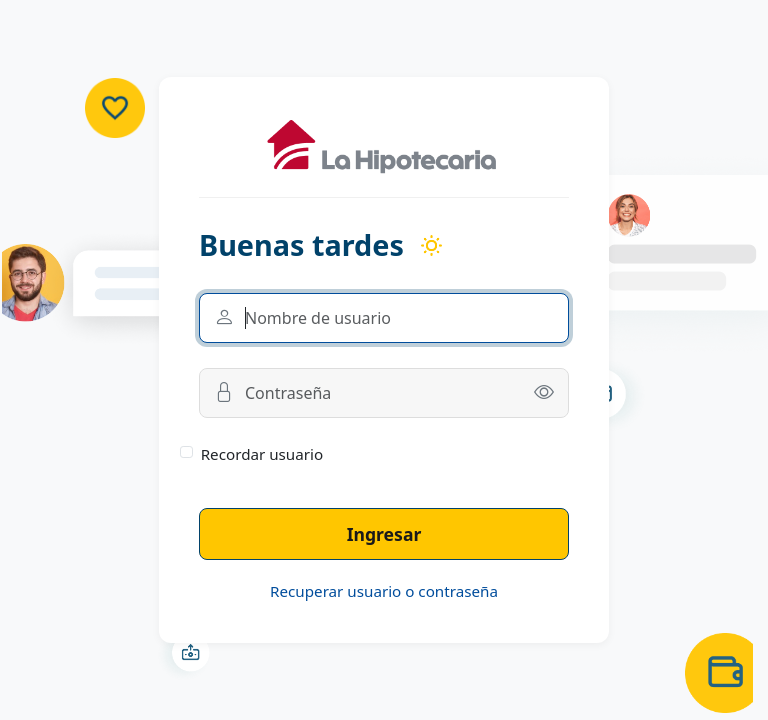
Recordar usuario (262, 454)
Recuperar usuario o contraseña (384, 591)
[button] (544, 393)
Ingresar (384, 534)
